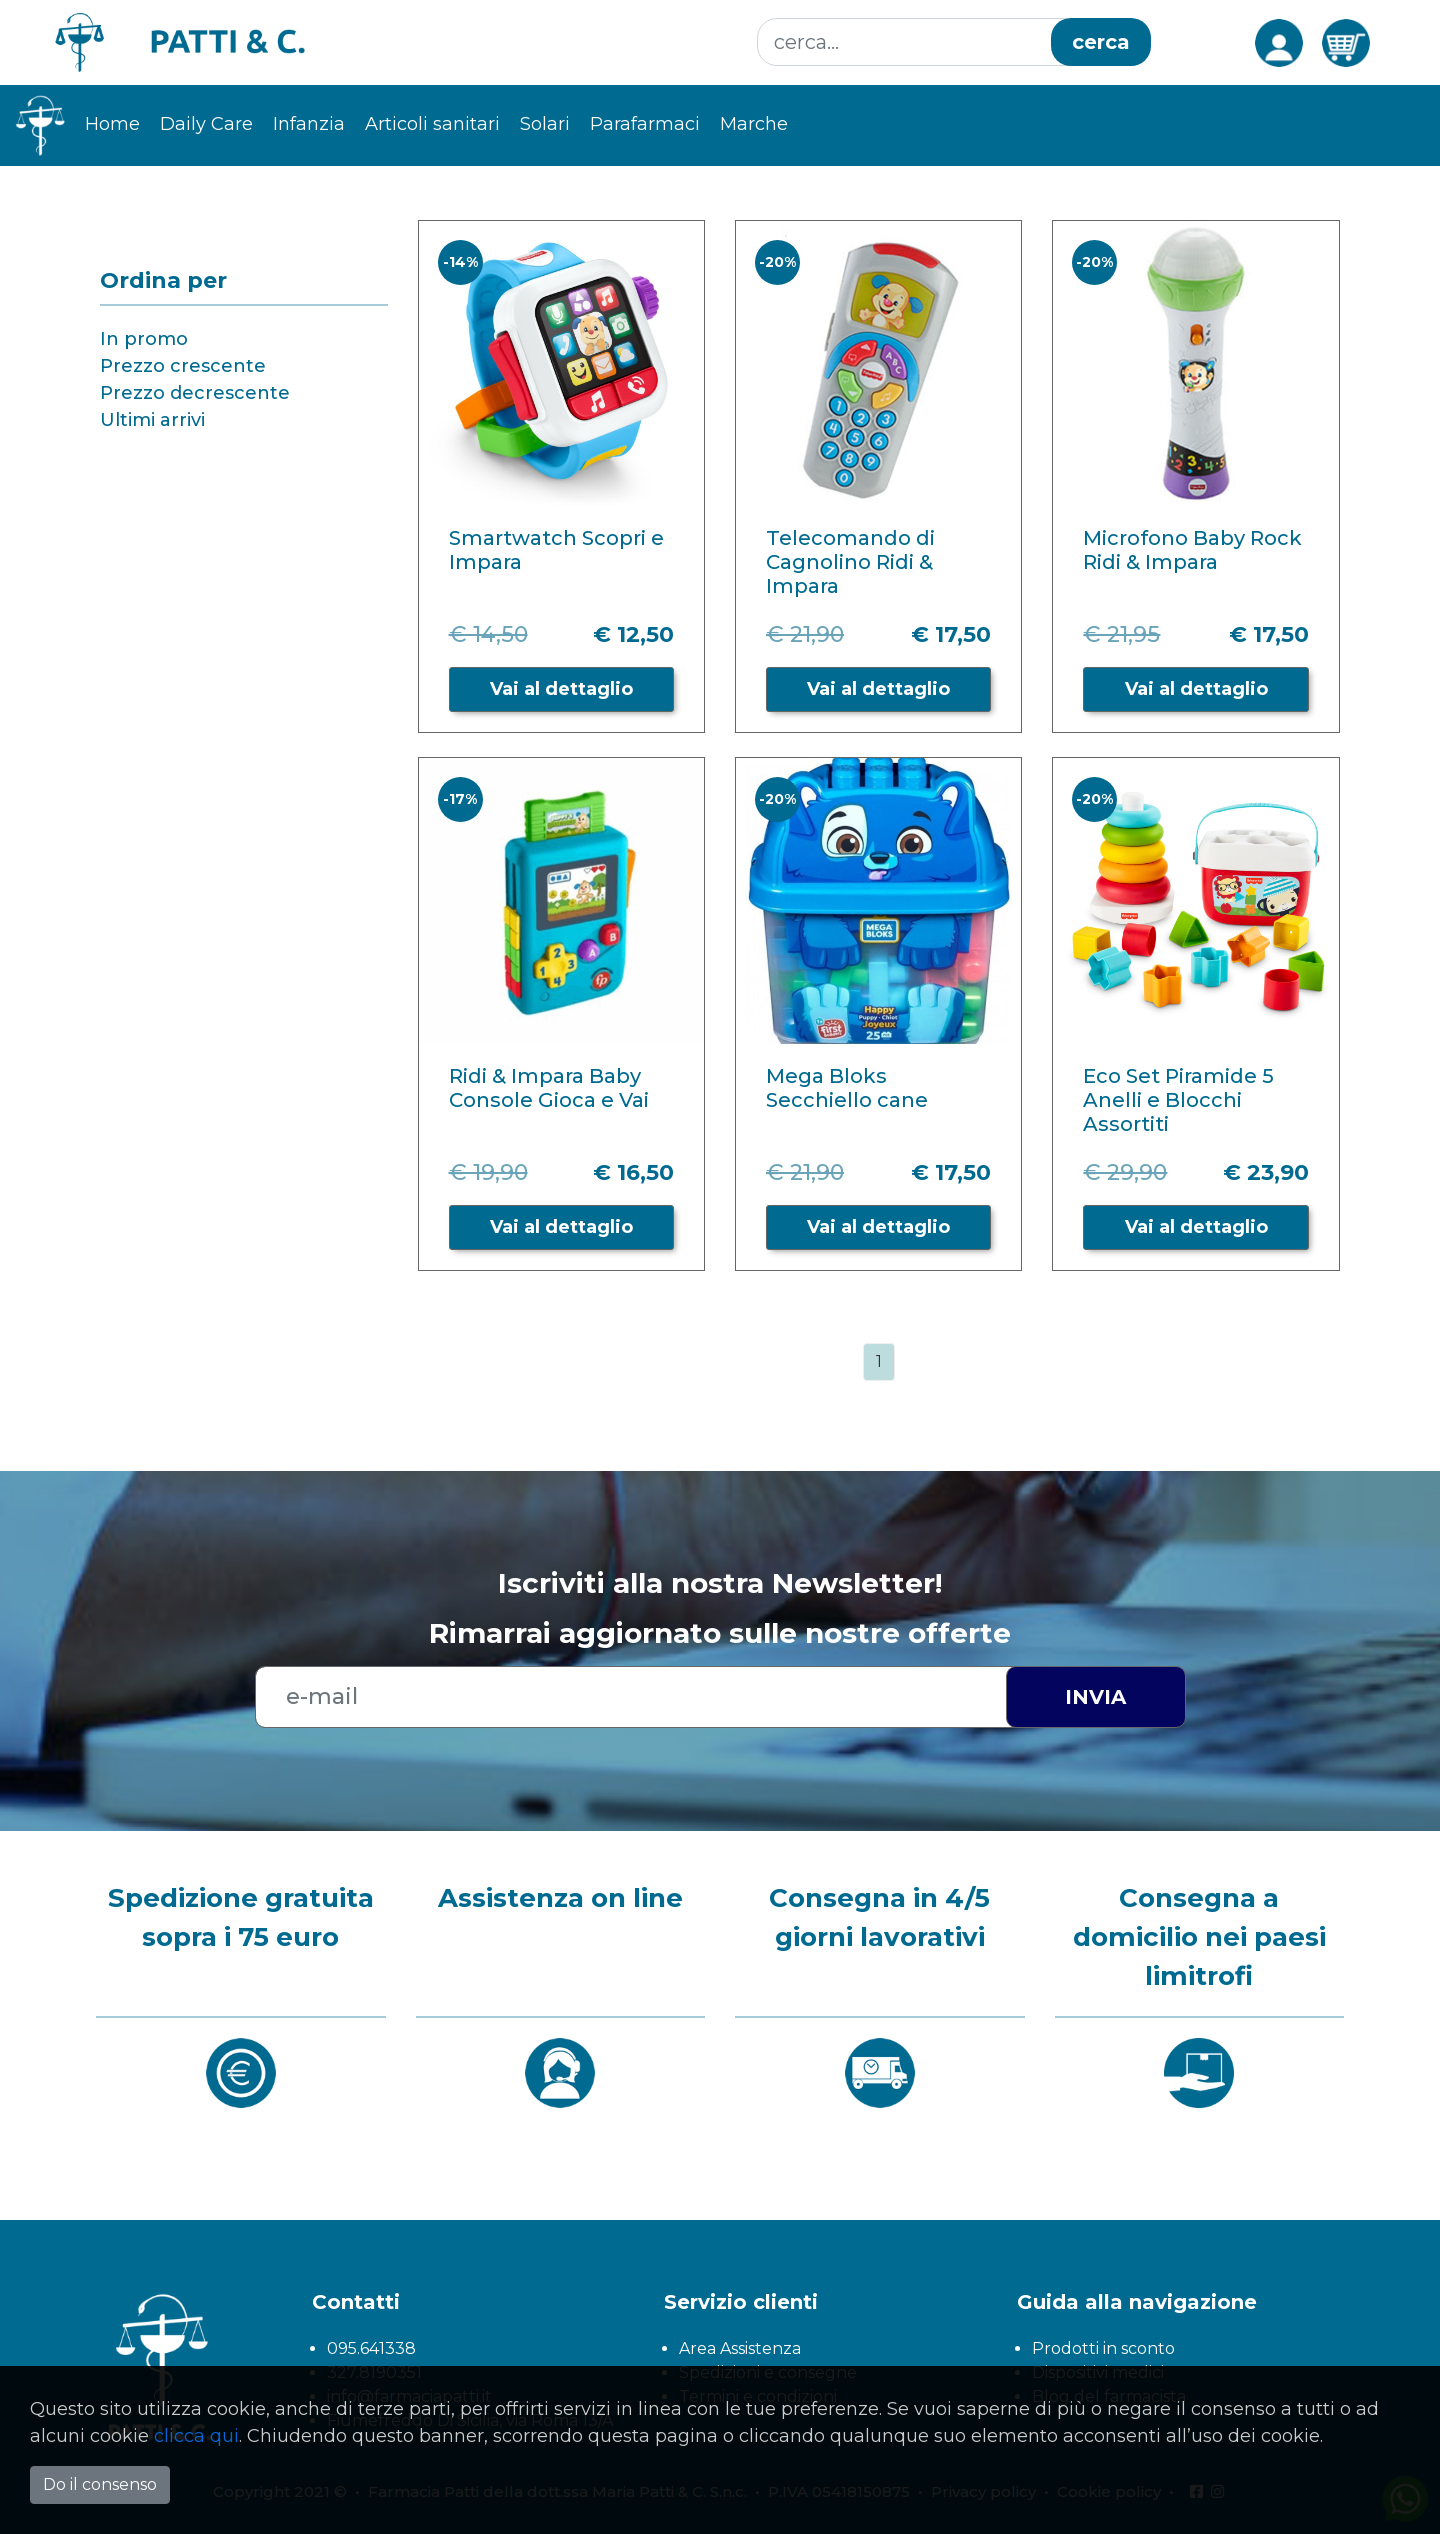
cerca (1101, 42)
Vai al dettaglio (561, 689)
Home (112, 124)
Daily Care (206, 124)
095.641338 (371, 2348)
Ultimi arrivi (152, 420)
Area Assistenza (740, 2348)
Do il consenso (100, 2484)
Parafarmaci (645, 124)
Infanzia (309, 124)
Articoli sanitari (432, 124)
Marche (754, 124)
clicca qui (196, 2436)
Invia (1095, 1697)
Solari (545, 124)
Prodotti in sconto (1103, 2348)
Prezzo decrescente (195, 393)
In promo (144, 339)
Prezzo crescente (183, 366)
